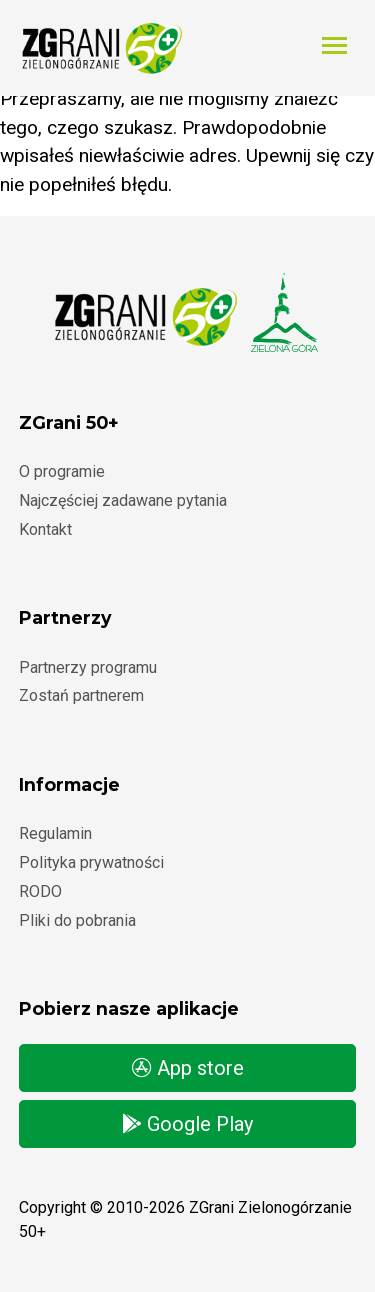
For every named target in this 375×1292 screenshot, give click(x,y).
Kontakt (45, 529)
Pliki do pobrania (77, 920)
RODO (40, 891)
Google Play (187, 1124)
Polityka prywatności (91, 862)
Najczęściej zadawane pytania (123, 500)
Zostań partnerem (81, 695)
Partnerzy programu (88, 667)
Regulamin (55, 833)
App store (188, 1068)
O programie (62, 471)
